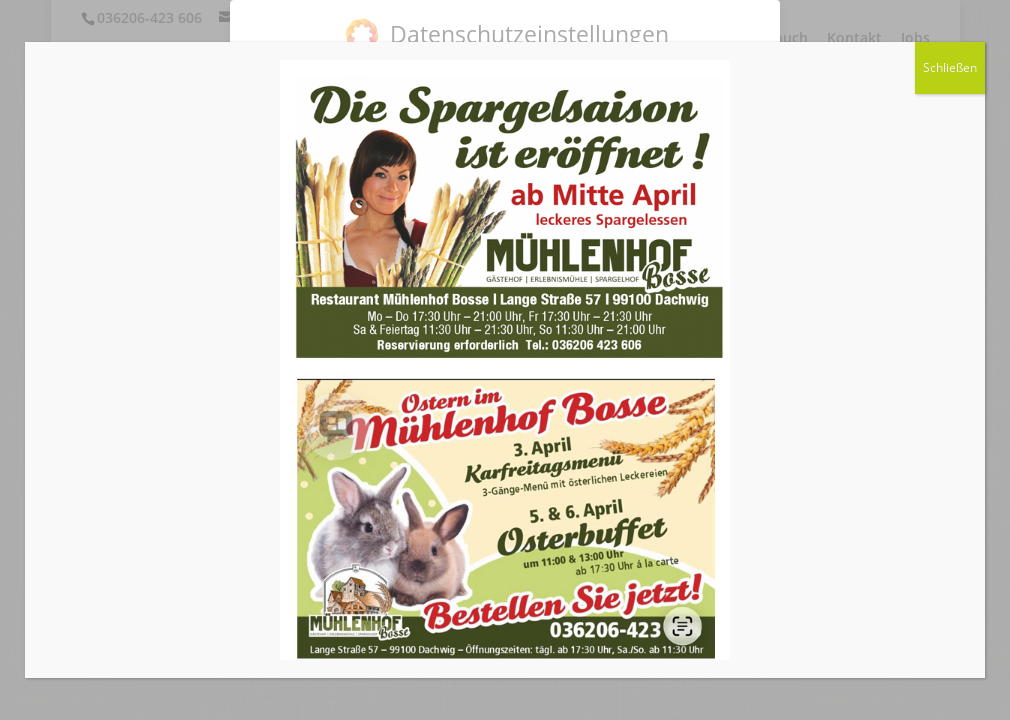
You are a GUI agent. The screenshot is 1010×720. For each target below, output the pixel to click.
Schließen (950, 67)
